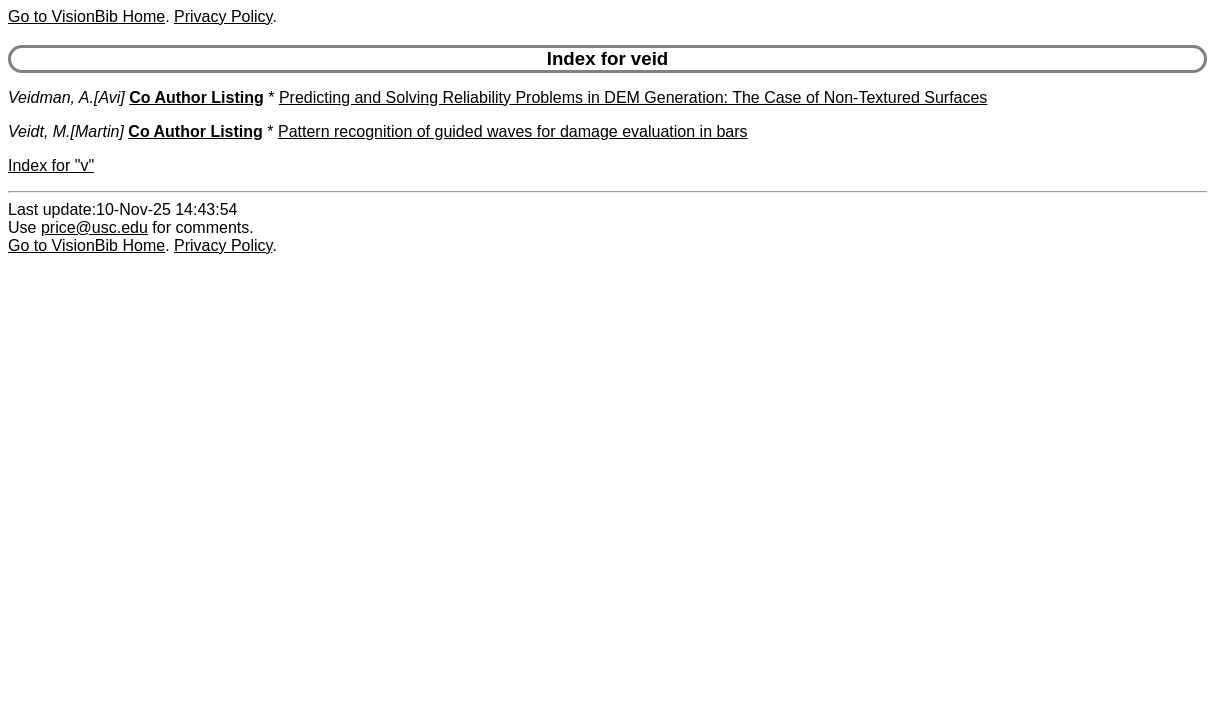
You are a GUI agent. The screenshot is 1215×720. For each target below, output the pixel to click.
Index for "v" (51, 165)
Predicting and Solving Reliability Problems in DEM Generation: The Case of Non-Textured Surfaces (633, 97)
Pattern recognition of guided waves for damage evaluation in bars (513, 131)
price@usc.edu (94, 227)
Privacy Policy (223, 16)
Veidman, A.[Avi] (66, 97)
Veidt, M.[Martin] (66, 131)
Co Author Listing (196, 97)
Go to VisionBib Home (86, 16)
